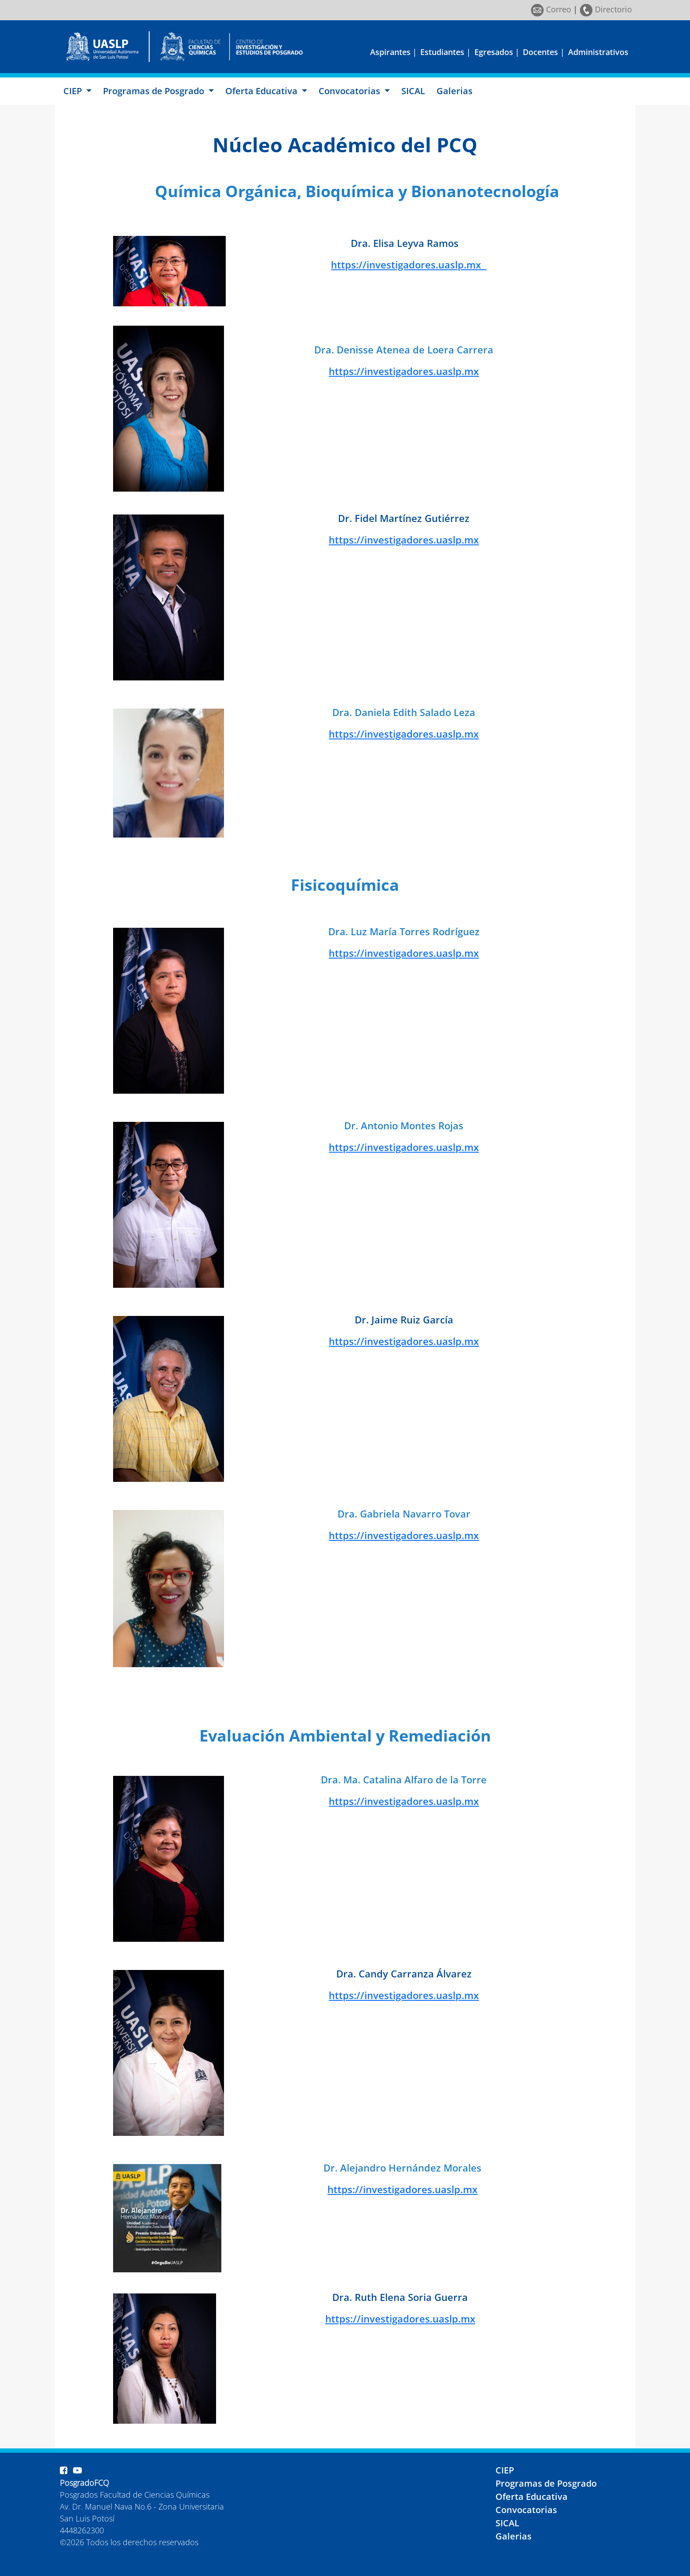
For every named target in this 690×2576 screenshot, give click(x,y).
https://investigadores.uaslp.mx (408, 264)
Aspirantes (390, 52)
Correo (551, 9)
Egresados (493, 52)
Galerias (455, 91)
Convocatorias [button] (350, 91)
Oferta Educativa (531, 2497)
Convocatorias (526, 2510)
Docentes (540, 52)
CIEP (504, 2470)
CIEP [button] (73, 91)
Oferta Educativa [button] (262, 91)
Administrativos (598, 52)
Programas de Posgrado (546, 2483)
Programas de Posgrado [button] (154, 91)
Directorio (606, 9)
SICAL (413, 91)
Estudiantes (442, 52)
